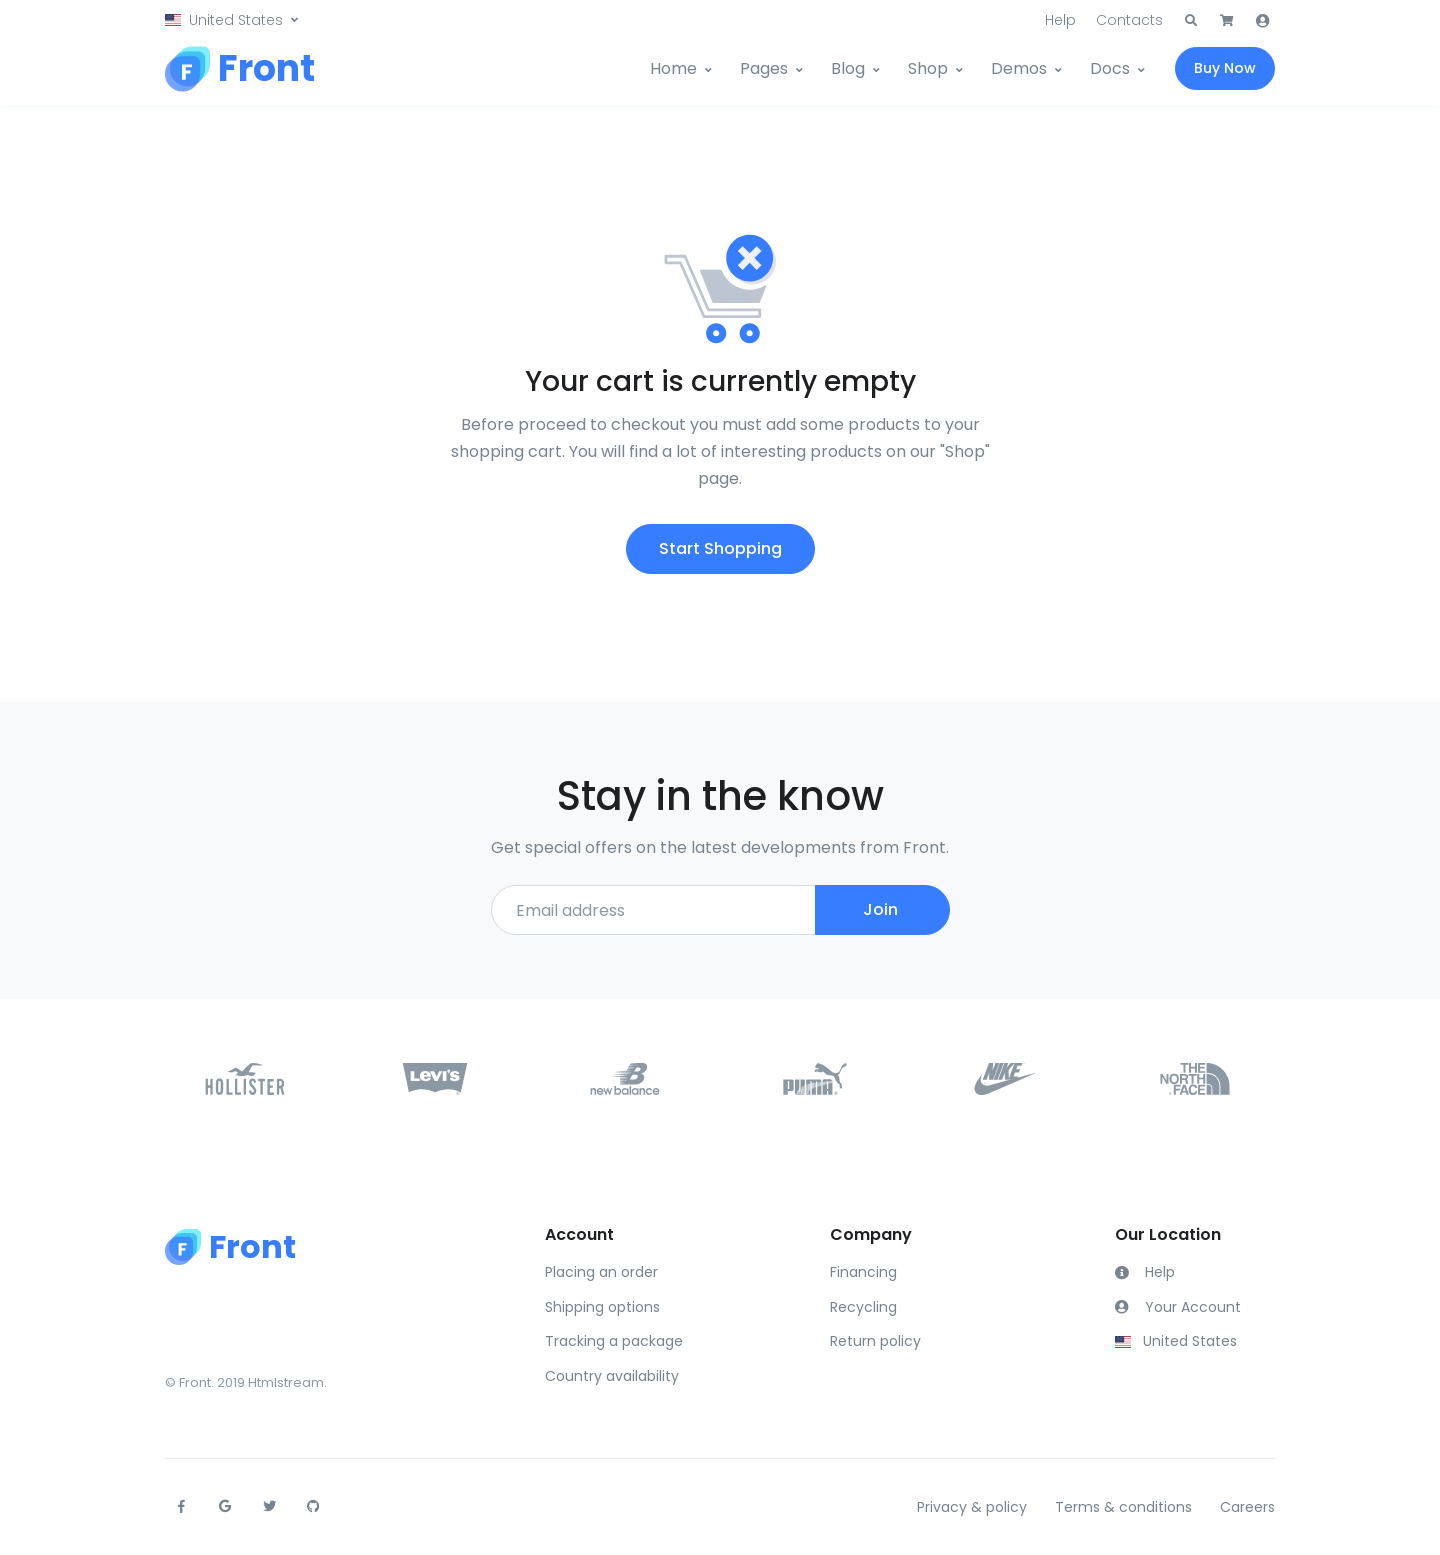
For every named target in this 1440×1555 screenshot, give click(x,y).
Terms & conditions (1123, 1507)
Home (673, 68)
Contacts (1129, 20)
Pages (764, 68)
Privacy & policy (972, 1507)
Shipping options (602, 1307)
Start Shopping (720, 548)
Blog (848, 68)
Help (1060, 20)
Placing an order (601, 1272)
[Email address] (653, 910)
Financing (863, 1272)
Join (880, 909)
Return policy (875, 1341)
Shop (928, 68)
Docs (1110, 68)
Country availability (612, 1376)
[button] (231, 20)
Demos (1019, 68)
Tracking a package (614, 1341)
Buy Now (1225, 68)
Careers (1247, 1507)
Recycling (863, 1307)
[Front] (240, 69)
